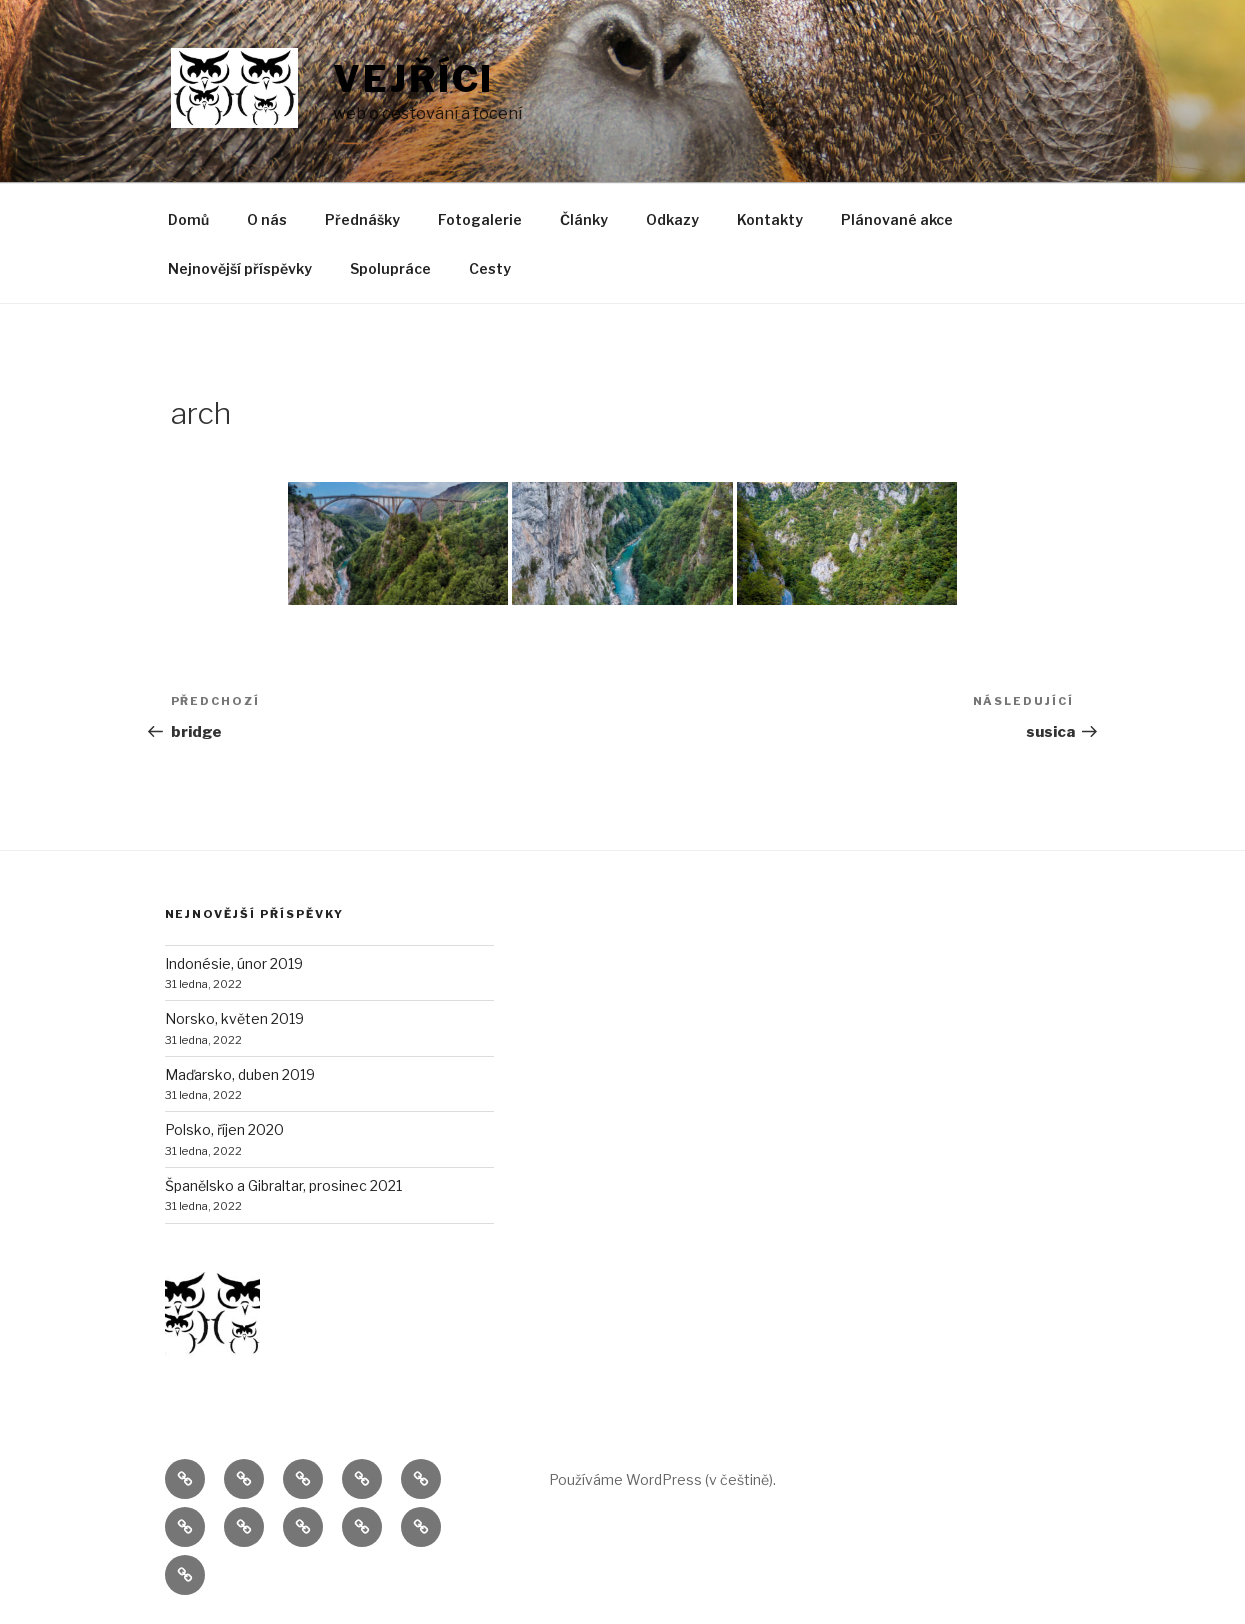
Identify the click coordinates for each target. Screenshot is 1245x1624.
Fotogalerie (480, 219)
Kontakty (770, 219)
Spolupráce (390, 268)
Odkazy (672, 219)
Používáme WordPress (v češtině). (662, 1479)
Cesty (490, 268)
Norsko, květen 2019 (234, 1018)
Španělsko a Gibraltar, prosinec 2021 (283, 1185)
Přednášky (362, 219)
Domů (188, 219)
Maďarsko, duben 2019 (240, 1074)
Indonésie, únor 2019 (234, 963)
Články (584, 219)
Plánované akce (897, 219)
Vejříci (413, 79)
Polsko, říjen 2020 (224, 1129)
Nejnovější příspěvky (240, 268)
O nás (267, 219)
